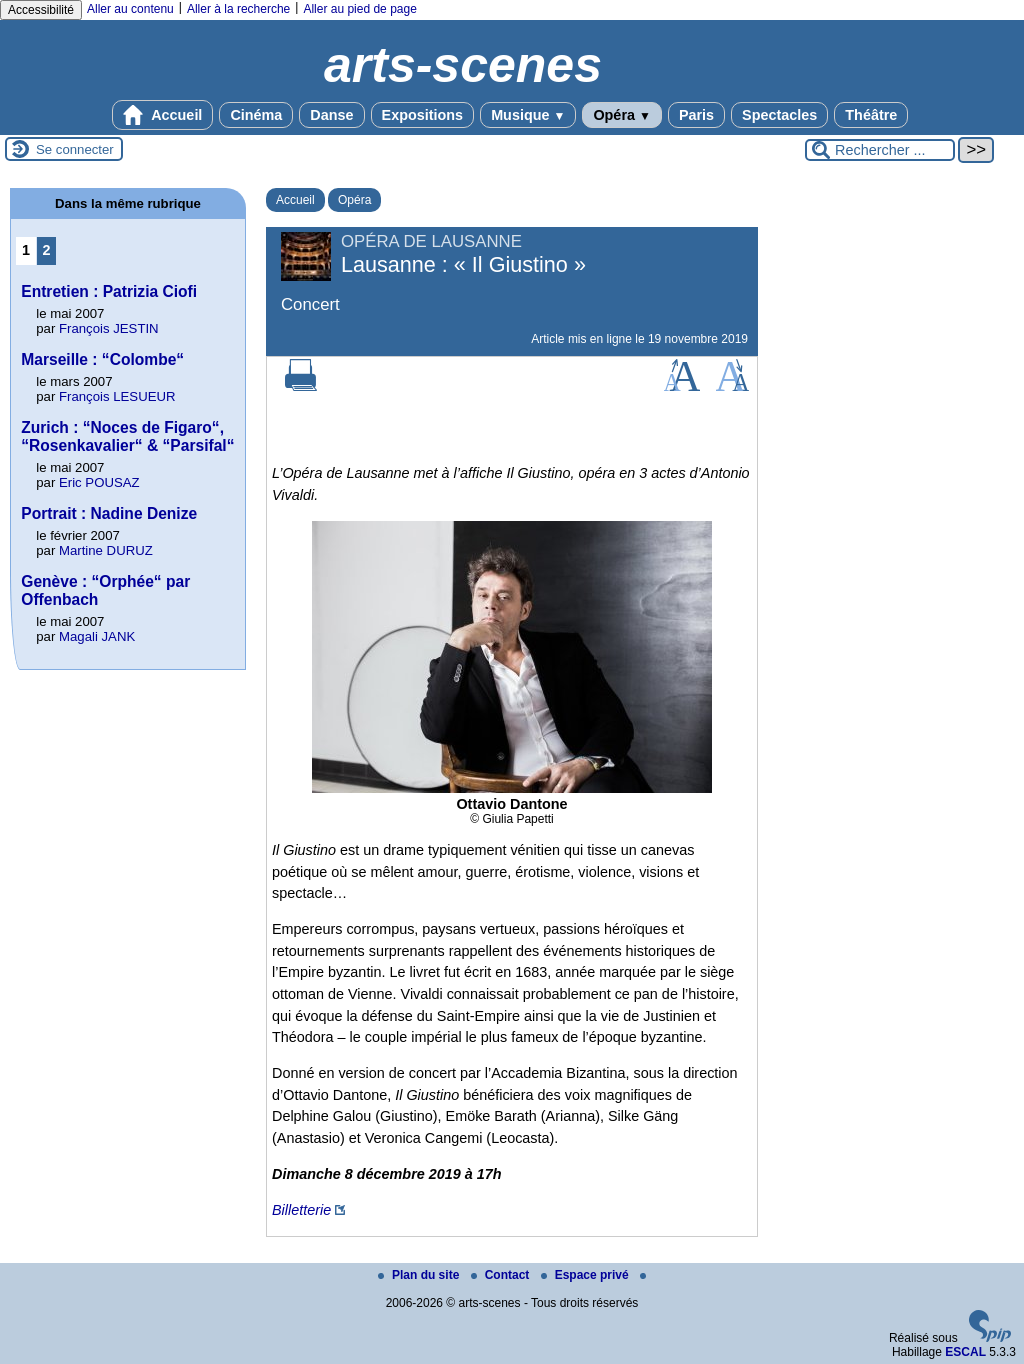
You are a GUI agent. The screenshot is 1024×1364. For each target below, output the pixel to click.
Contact (502, 1275)
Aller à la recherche (238, 9)
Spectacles (779, 115)
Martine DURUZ (106, 550)
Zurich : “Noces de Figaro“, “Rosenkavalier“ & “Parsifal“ (127, 436)
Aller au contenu (130, 9)
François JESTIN (109, 328)
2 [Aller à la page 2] (47, 250)
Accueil (163, 115)
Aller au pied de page (359, 9)
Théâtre (871, 115)
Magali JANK (97, 636)
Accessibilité (41, 10)
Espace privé (586, 1275)
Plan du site (420, 1275)
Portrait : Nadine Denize (109, 513)
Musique (528, 115)
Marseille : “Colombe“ (102, 359)
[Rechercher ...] (880, 150)
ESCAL (965, 1352)
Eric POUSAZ (99, 482)
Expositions (423, 115)
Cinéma (256, 115)
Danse (331, 115)
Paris (696, 115)
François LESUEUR (117, 396)
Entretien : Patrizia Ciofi (109, 291)
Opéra (621, 115)
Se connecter (75, 149)
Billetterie (301, 1210)
